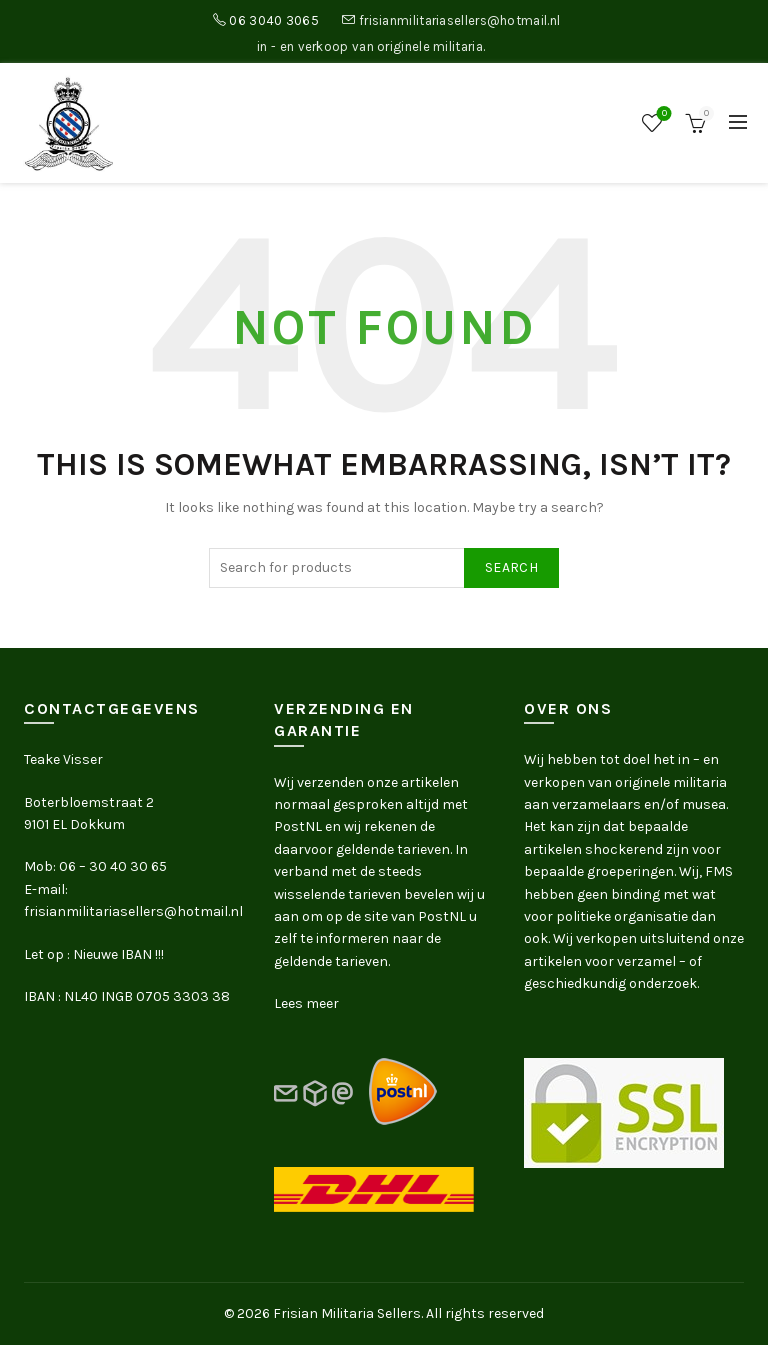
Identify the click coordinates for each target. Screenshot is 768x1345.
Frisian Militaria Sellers (347, 1313)
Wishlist (662, 114)
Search (511, 567)
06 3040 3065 (274, 20)
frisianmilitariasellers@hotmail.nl (459, 20)
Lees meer (306, 1003)
